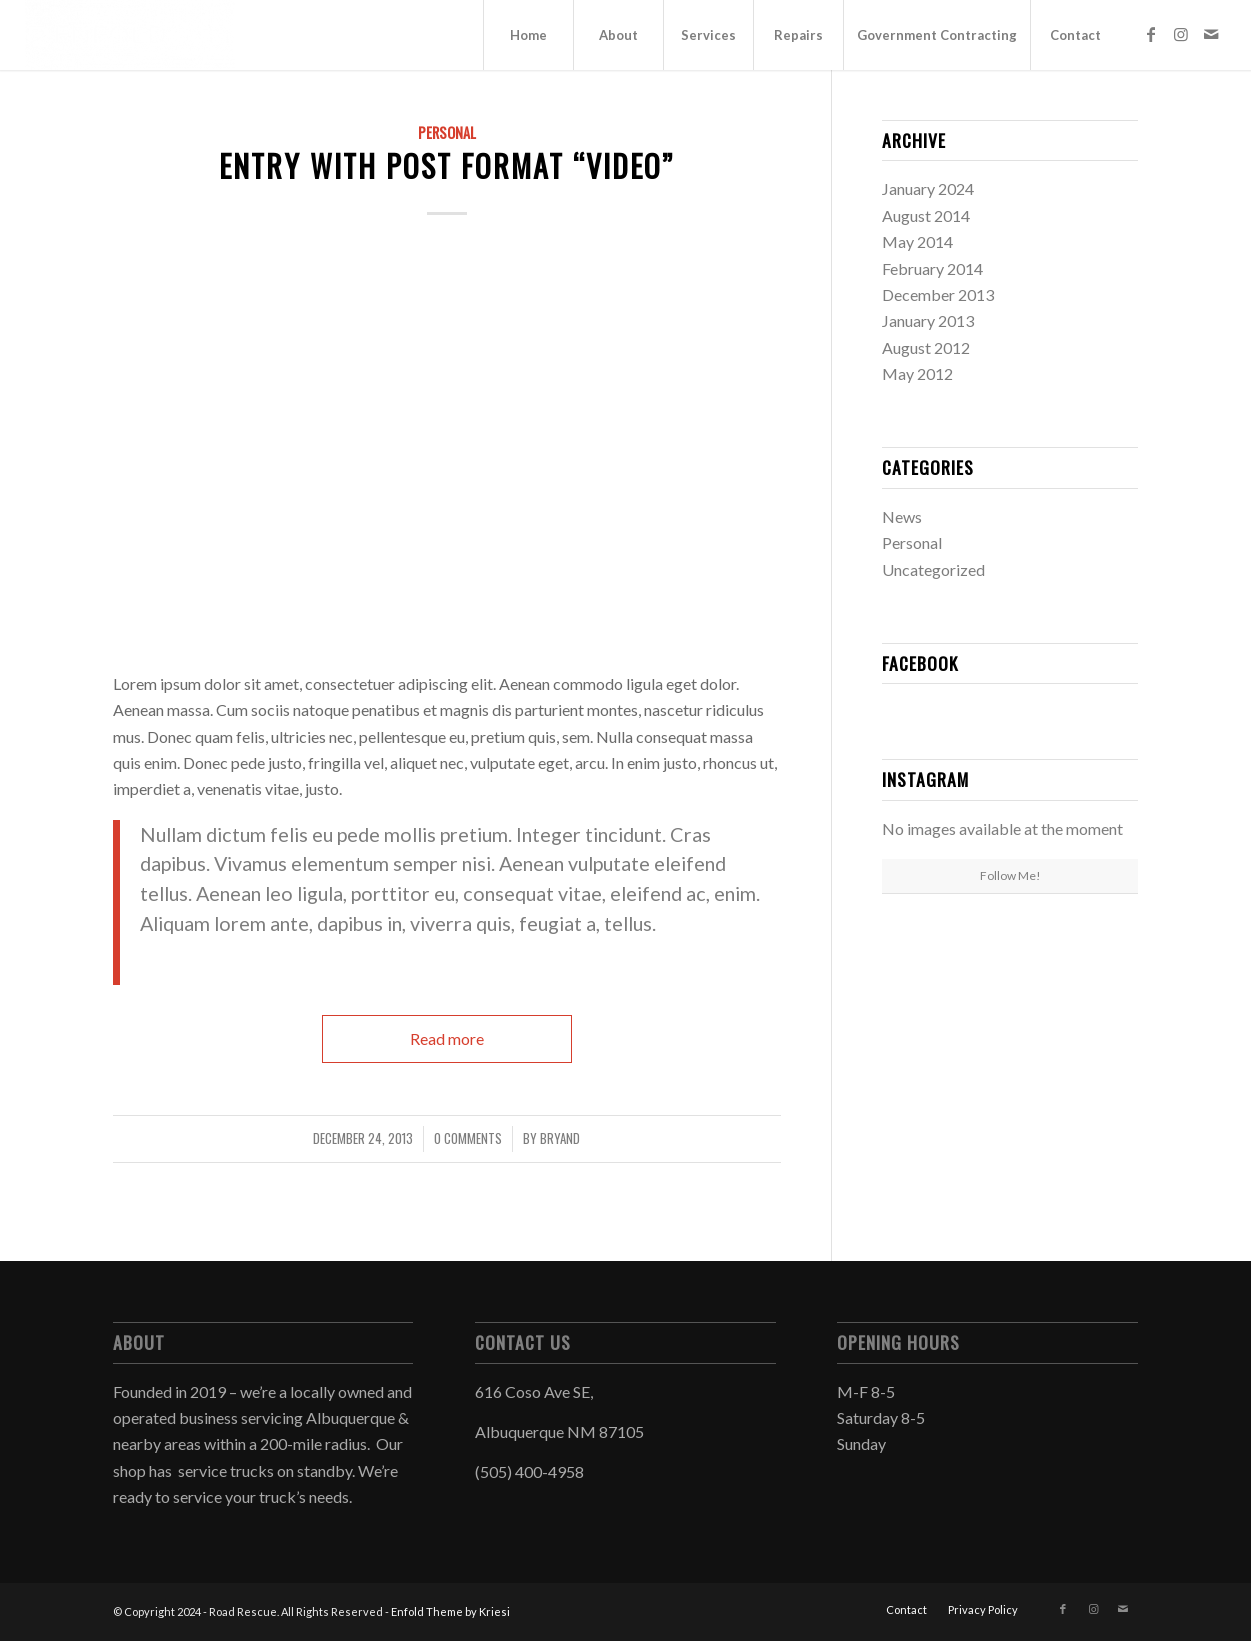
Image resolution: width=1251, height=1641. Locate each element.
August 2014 (926, 215)
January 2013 (928, 320)
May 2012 (917, 373)
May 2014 (917, 241)
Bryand (560, 1138)
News (902, 516)
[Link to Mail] (1211, 34)
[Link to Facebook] (1151, 34)
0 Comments (468, 1138)
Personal (447, 132)
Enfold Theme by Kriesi (450, 1611)
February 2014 (932, 268)
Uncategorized (933, 569)
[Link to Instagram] (1181, 34)
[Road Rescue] (130, 35)
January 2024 (928, 188)
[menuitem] (528, 35)
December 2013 (938, 294)
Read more (447, 1038)
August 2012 (926, 347)
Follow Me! (1010, 875)
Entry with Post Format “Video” (446, 165)
